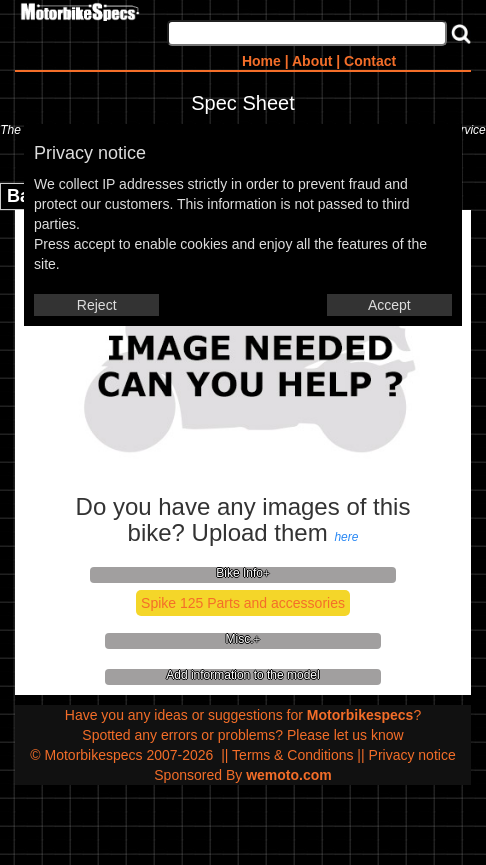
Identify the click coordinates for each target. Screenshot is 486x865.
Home (261, 61)
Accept (389, 305)
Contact (370, 61)
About (312, 61)
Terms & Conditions (292, 755)
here (346, 537)
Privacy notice (412, 755)
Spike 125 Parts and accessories (243, 603)
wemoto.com (289, 775)
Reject (97, 305)
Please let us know (345, 735)
